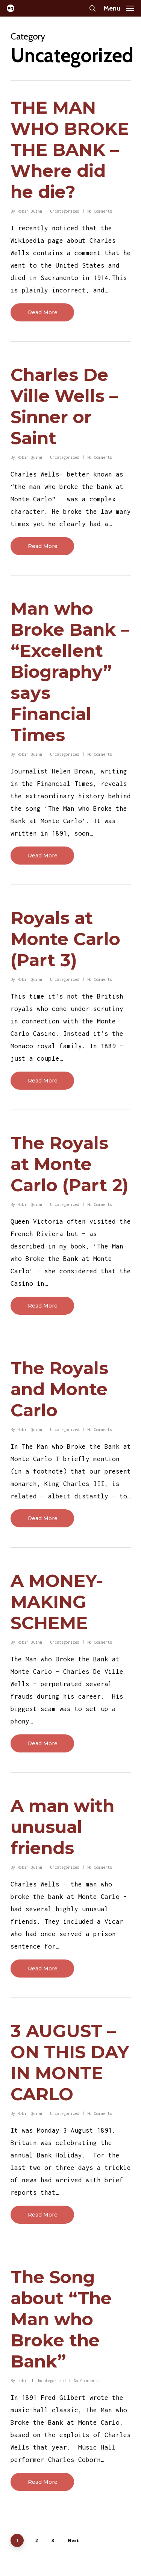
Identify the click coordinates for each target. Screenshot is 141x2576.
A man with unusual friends (62, 1827)
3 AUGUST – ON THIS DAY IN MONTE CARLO (70, 2062)
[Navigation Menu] (118, 7)
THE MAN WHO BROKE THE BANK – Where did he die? (70, 149)
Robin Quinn (29, 211)
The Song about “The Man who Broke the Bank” (61, 2319)
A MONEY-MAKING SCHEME (57, 1602)
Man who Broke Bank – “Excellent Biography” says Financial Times (70, 672)
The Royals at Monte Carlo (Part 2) (70, 1164)
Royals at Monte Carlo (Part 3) (65, 939)
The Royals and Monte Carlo (59, 1389)
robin (23, 2380)
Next (73, 2540)
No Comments (99, 211)
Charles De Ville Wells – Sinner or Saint (64, 406)
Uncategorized (64, 211)
